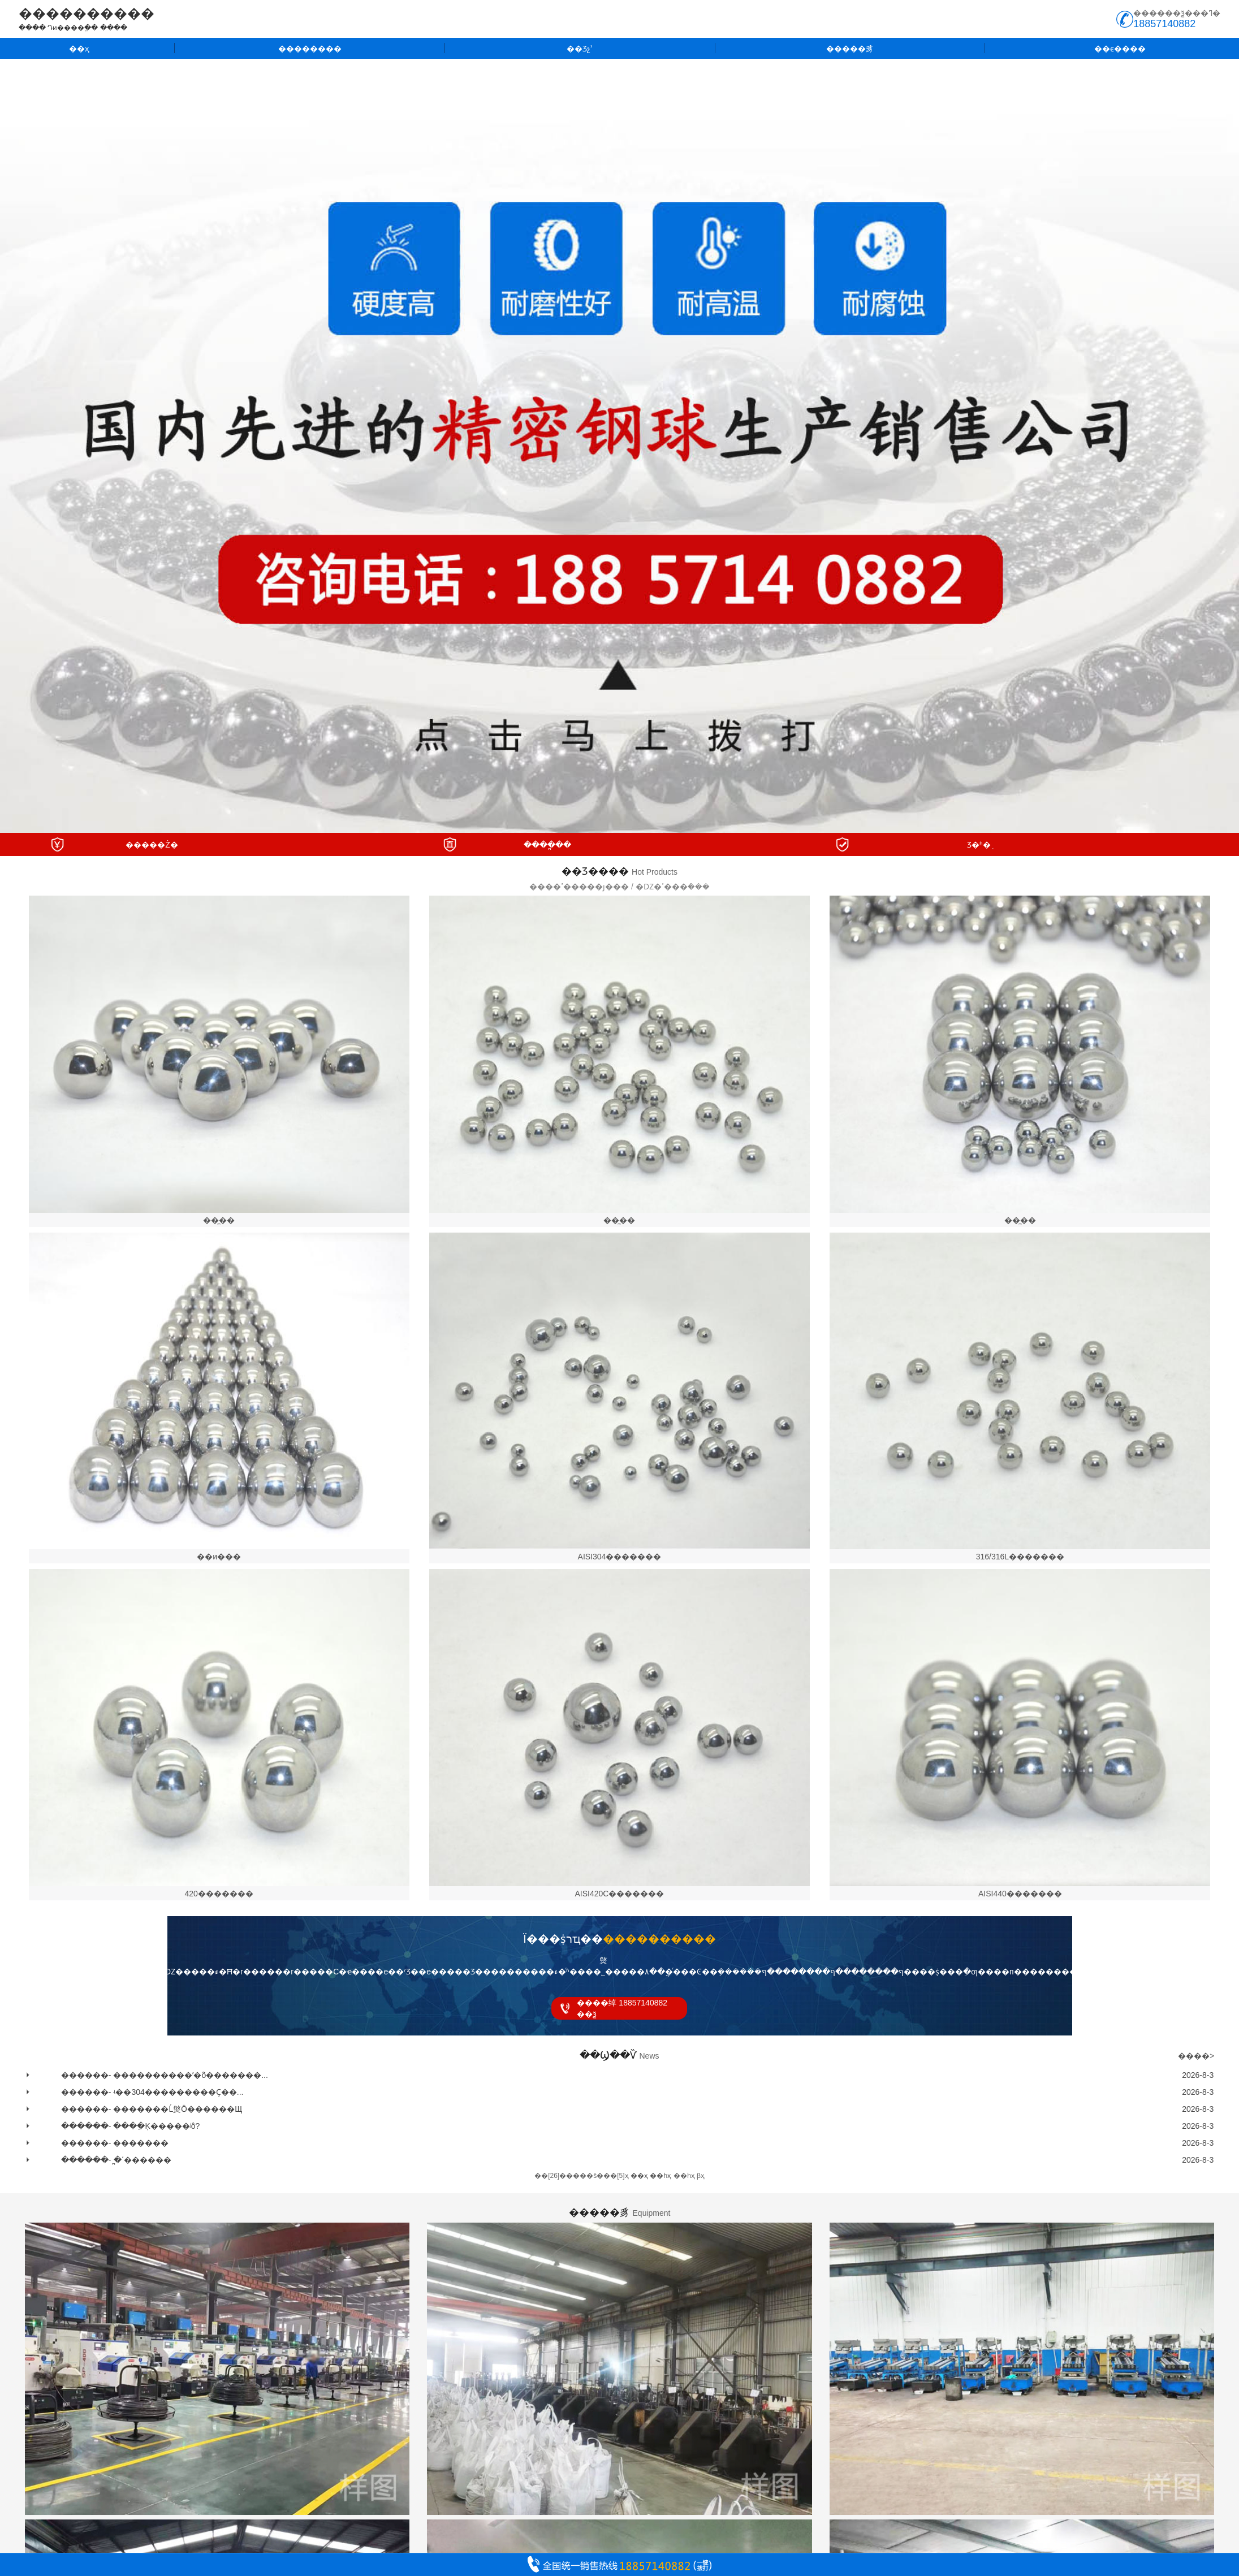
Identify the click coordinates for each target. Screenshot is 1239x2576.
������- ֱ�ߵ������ (116, 2159)
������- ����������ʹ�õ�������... (164, 2075)
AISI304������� (620, 1556)
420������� (218, 1893)
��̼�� (219, 1220)
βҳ (701, 2176)
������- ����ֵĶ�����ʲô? (130, 2125)
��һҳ (684, 2176)
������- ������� (115, 2142)
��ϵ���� (1120, 48)
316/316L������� (1020, 1556)
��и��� (219, 1556)
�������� (310, 48)
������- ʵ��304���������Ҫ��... (152, 2092)
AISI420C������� (619, 1893)
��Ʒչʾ (580, 48)
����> (1196, 2055)
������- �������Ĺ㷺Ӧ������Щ (151, 2108)
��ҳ (79, 48)
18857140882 (1164, 23)
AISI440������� (1020, 1893)
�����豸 (850, 48)
